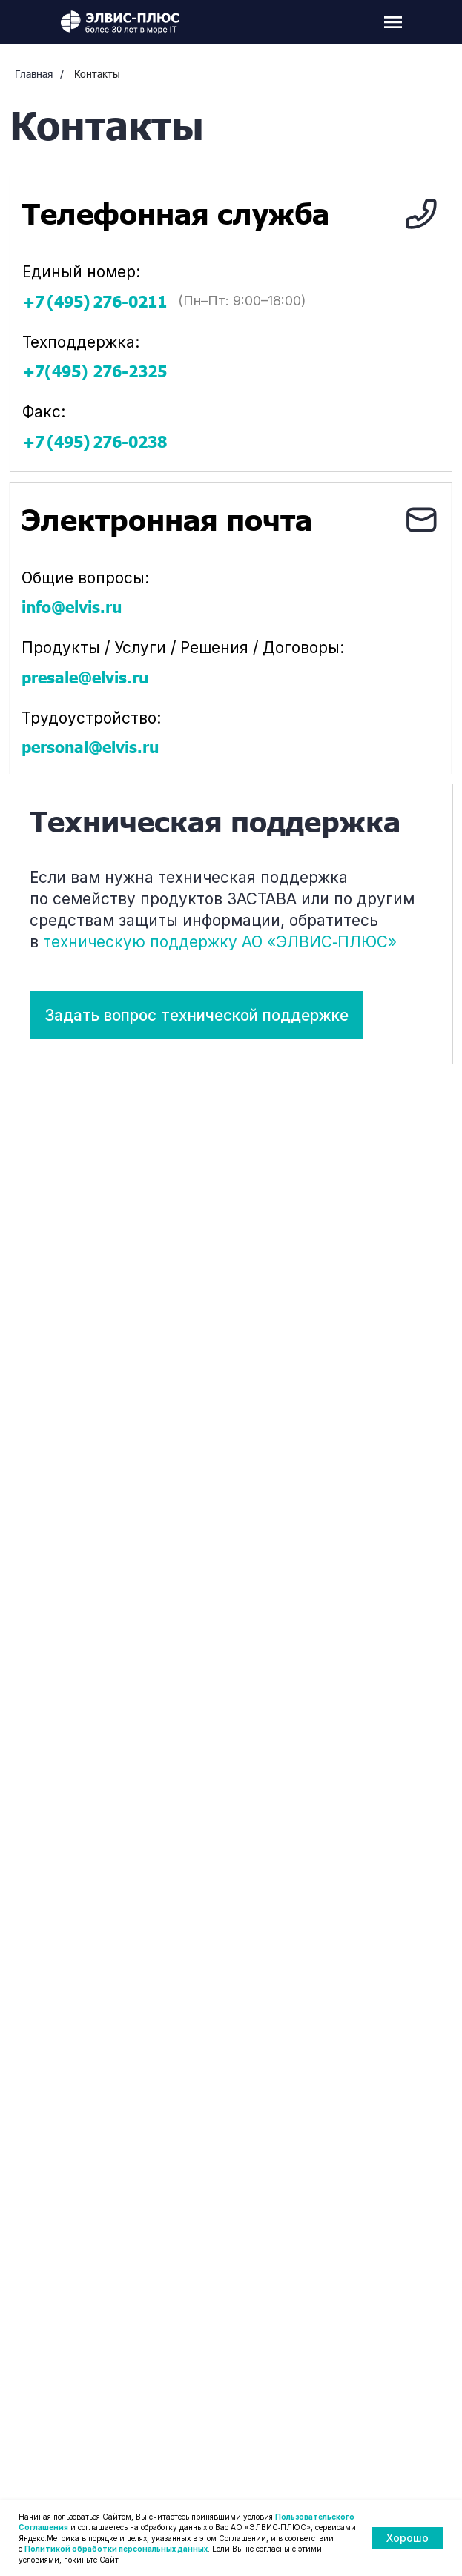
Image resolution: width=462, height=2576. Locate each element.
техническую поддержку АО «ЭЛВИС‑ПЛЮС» (220, 942)
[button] (196, 1015)
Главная (34, 73)
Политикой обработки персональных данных (116, 2548)
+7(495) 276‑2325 (88, 371)
